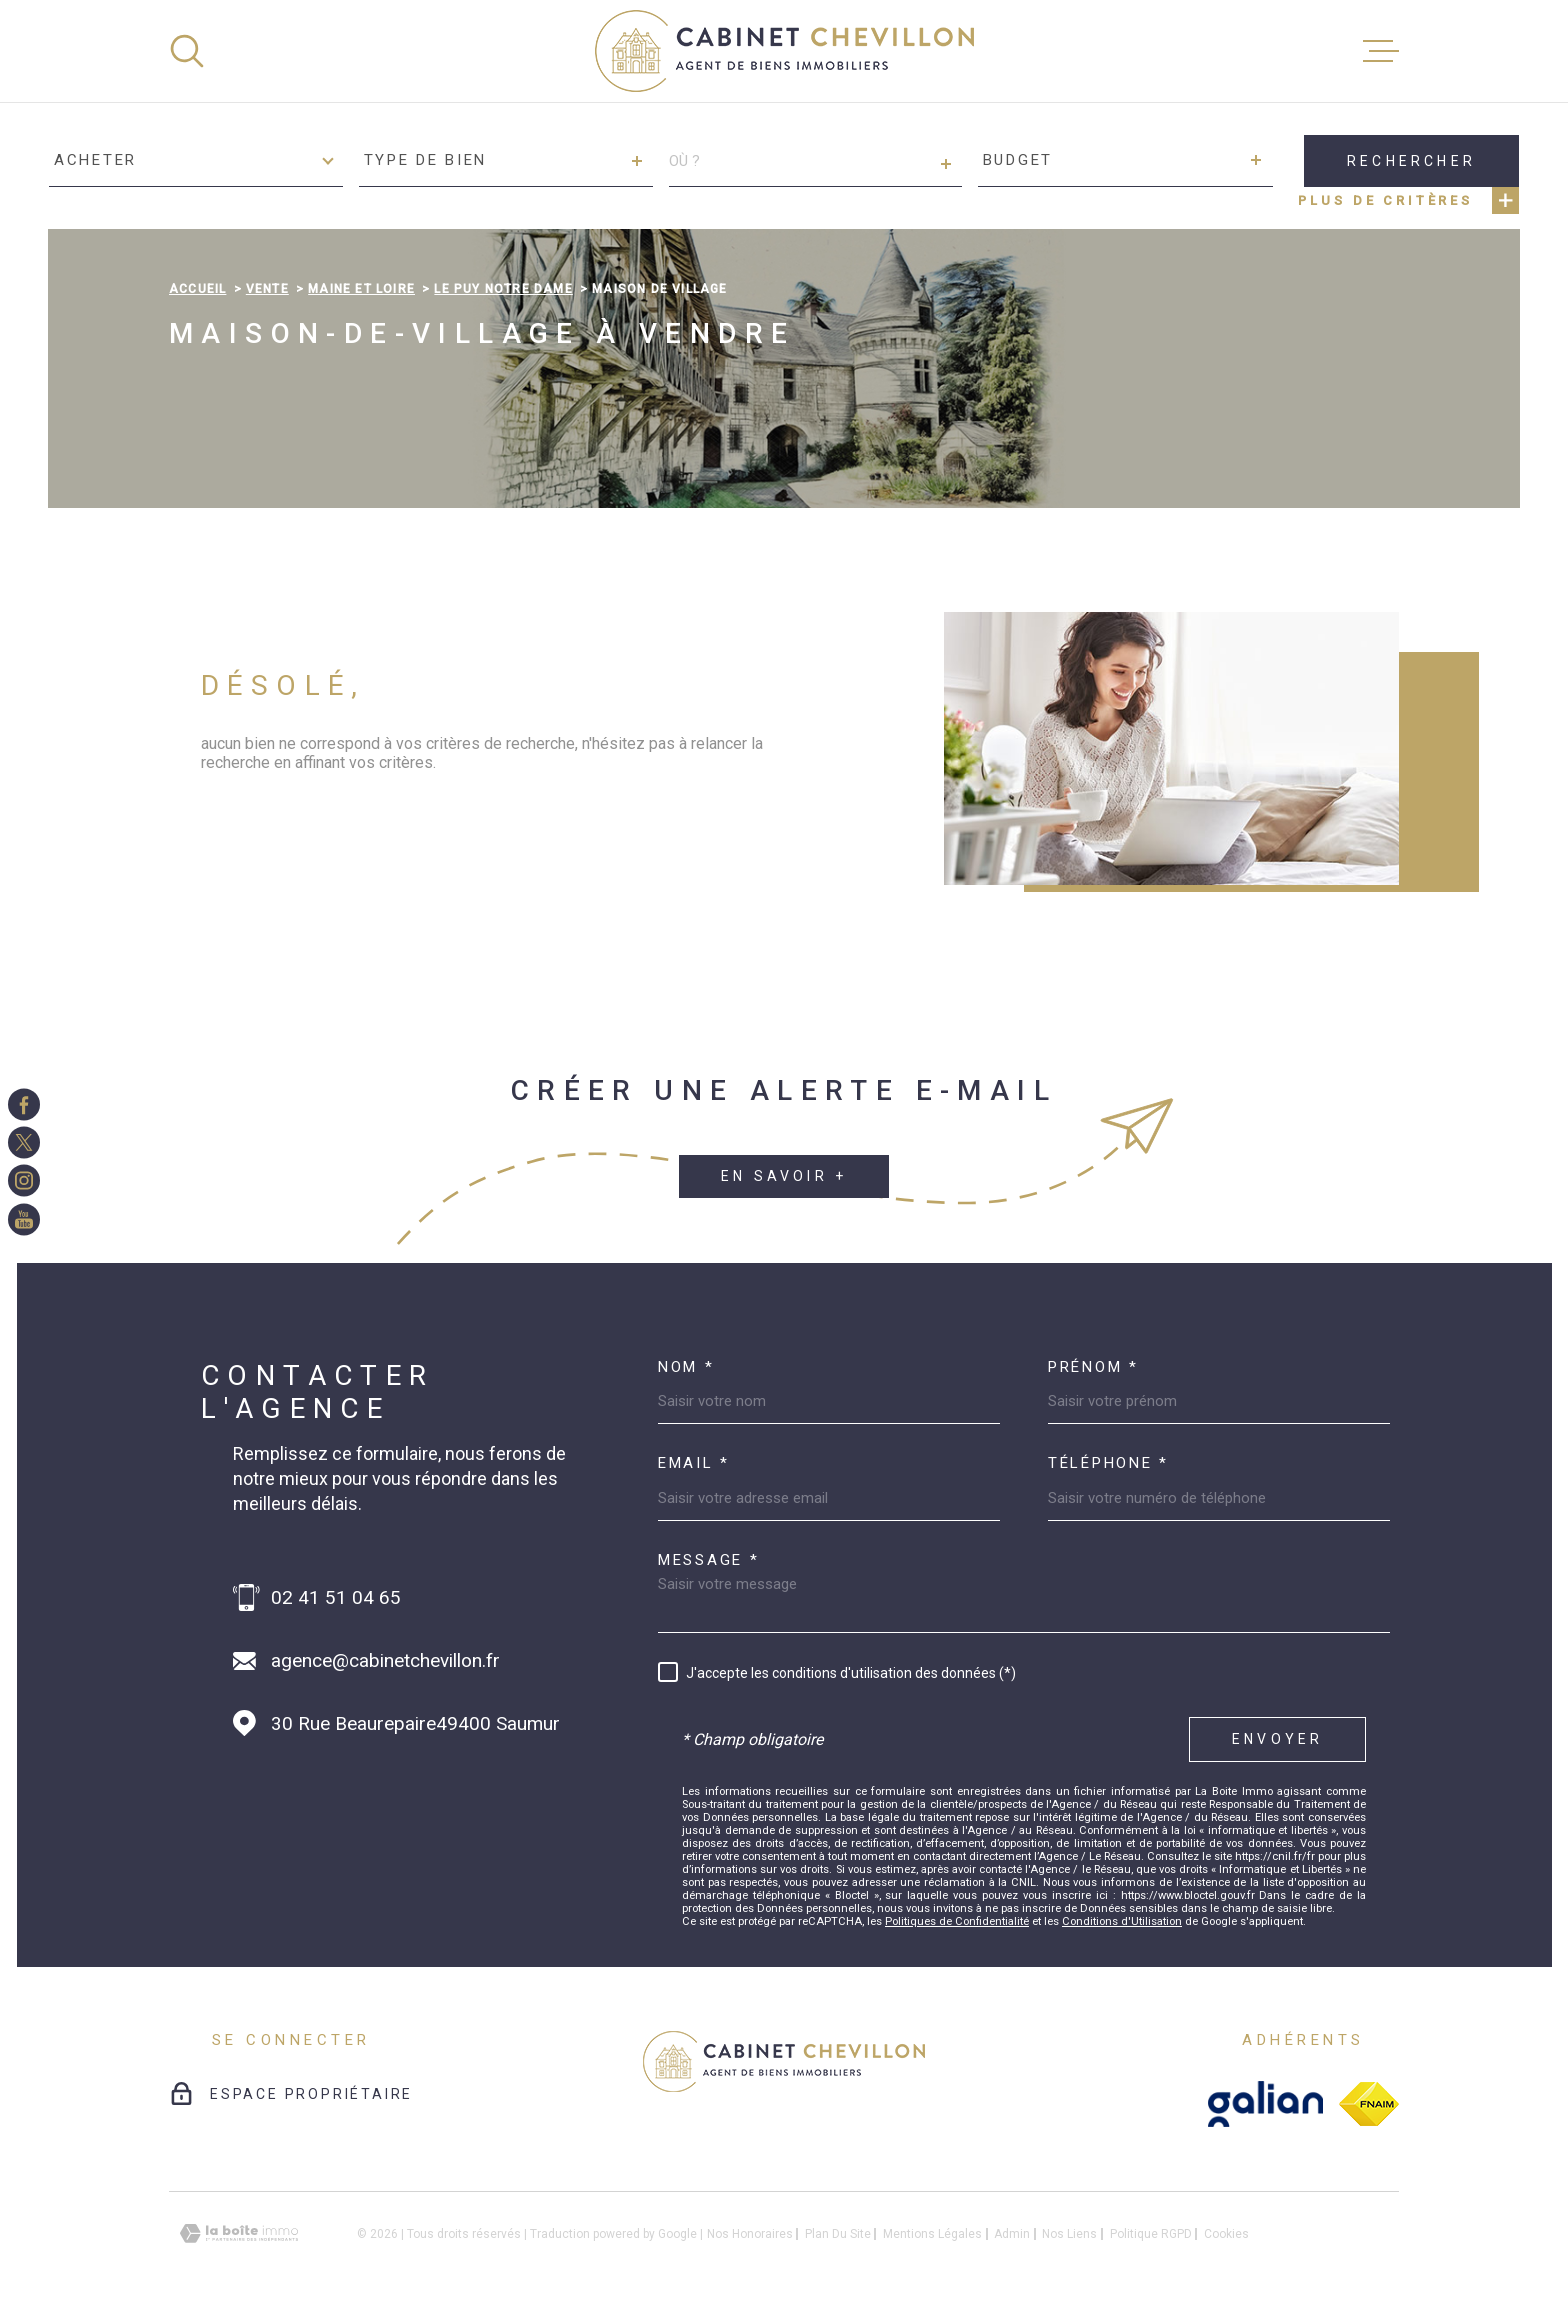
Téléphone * (1108, 1463)
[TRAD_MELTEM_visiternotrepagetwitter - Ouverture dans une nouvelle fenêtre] (24, 1142)
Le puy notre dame (503, 289)
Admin (1012, 2234)
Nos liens (1069, 2234)
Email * (694, 1463)
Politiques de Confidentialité (957, 1921)
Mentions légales (932, 2234)
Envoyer (1277, 1739)
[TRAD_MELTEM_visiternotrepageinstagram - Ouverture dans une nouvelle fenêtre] (24, 1181)
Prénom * (1093, 1367)
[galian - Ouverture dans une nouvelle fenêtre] (1265, 2104)
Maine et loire (361, 289)
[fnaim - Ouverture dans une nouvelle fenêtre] (1369, 2104)
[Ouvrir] (187, 51)
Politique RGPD (1151, 2234)
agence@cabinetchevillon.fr (385, 1660)
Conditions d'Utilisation (1122, 1921)
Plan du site (838, 2234)
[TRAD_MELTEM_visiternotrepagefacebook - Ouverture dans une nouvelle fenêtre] (24, 1104)
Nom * (686, 1367)
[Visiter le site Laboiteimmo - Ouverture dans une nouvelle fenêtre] (239, 2233)
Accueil (197, 289)
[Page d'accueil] (784, 51)
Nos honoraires (750, 2234)
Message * (708, 1560)
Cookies (1226, 2234)
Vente (267, 289)
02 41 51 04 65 (336, 1597)
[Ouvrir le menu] (1381, 51)
